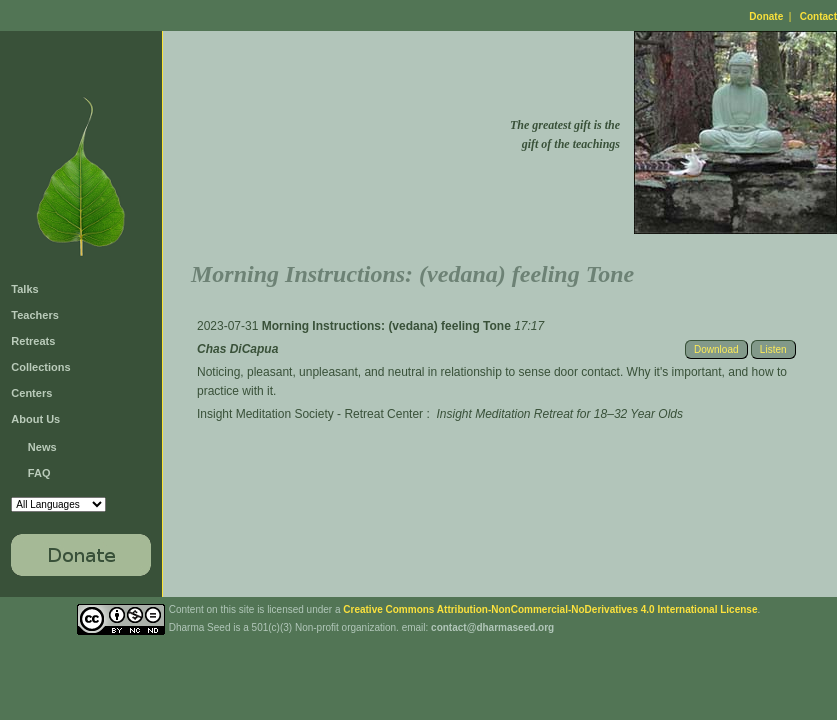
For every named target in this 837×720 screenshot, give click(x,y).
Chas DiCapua (237, 349)
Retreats (33, 341)
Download (716, 349)
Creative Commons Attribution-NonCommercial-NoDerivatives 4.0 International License (550, 609)
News (42, 447)
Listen (773, 349)
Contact (818, 16)
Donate (766, 16)
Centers (31, 393)
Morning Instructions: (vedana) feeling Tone (388, 326)
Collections (40, 367)
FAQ (39, 473)
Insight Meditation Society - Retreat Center (310, 414)
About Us (35, 419)
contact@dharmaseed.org (492, 627)
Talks (24, 289)
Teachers (35, 315)
